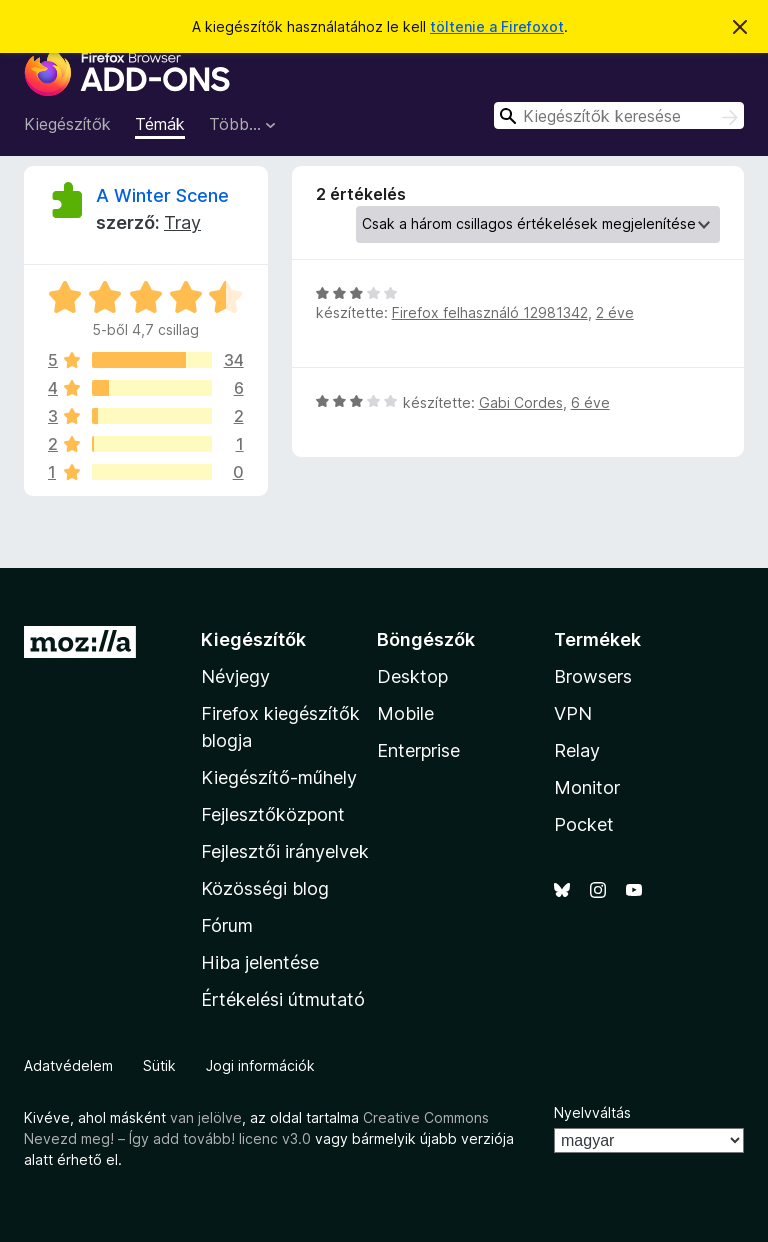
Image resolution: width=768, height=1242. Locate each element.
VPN (573, 713)
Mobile (405, 713)
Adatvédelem (68, 1065)
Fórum (227, 925)
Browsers (593, 676)
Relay (577, 750)
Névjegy (235, 676)
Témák (160, 124)
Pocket (584, 824)
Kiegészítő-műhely (279, 777)
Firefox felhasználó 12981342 (490, 312)
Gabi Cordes (521, 402)
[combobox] (619, 115)
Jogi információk (260, 1065)
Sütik (159, 1065)
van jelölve (206, 1117)
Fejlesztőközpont (273, 814)
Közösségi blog (265, 888)
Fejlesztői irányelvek (285, 851)
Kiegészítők (67, 124)
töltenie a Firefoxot (497, 26)
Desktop (412, 676)
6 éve (590, 402)
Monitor (587, 787)
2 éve (615, 312)
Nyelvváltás (592, 1112)
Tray (182, 222)
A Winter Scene (162, 195)
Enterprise (418, 750)
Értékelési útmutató (283, 999)
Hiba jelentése (260, 962)
